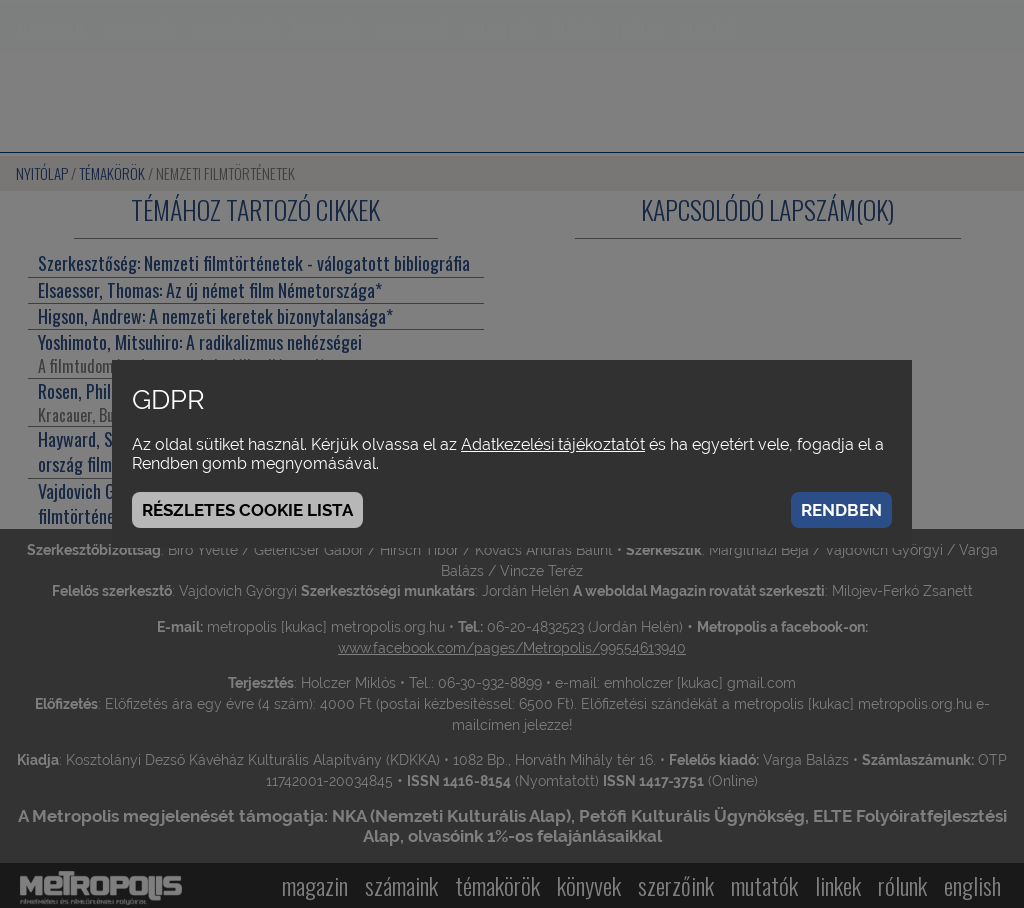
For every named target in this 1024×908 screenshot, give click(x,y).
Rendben (841, 510)
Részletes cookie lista (247, 510)
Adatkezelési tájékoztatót (553, 444)
